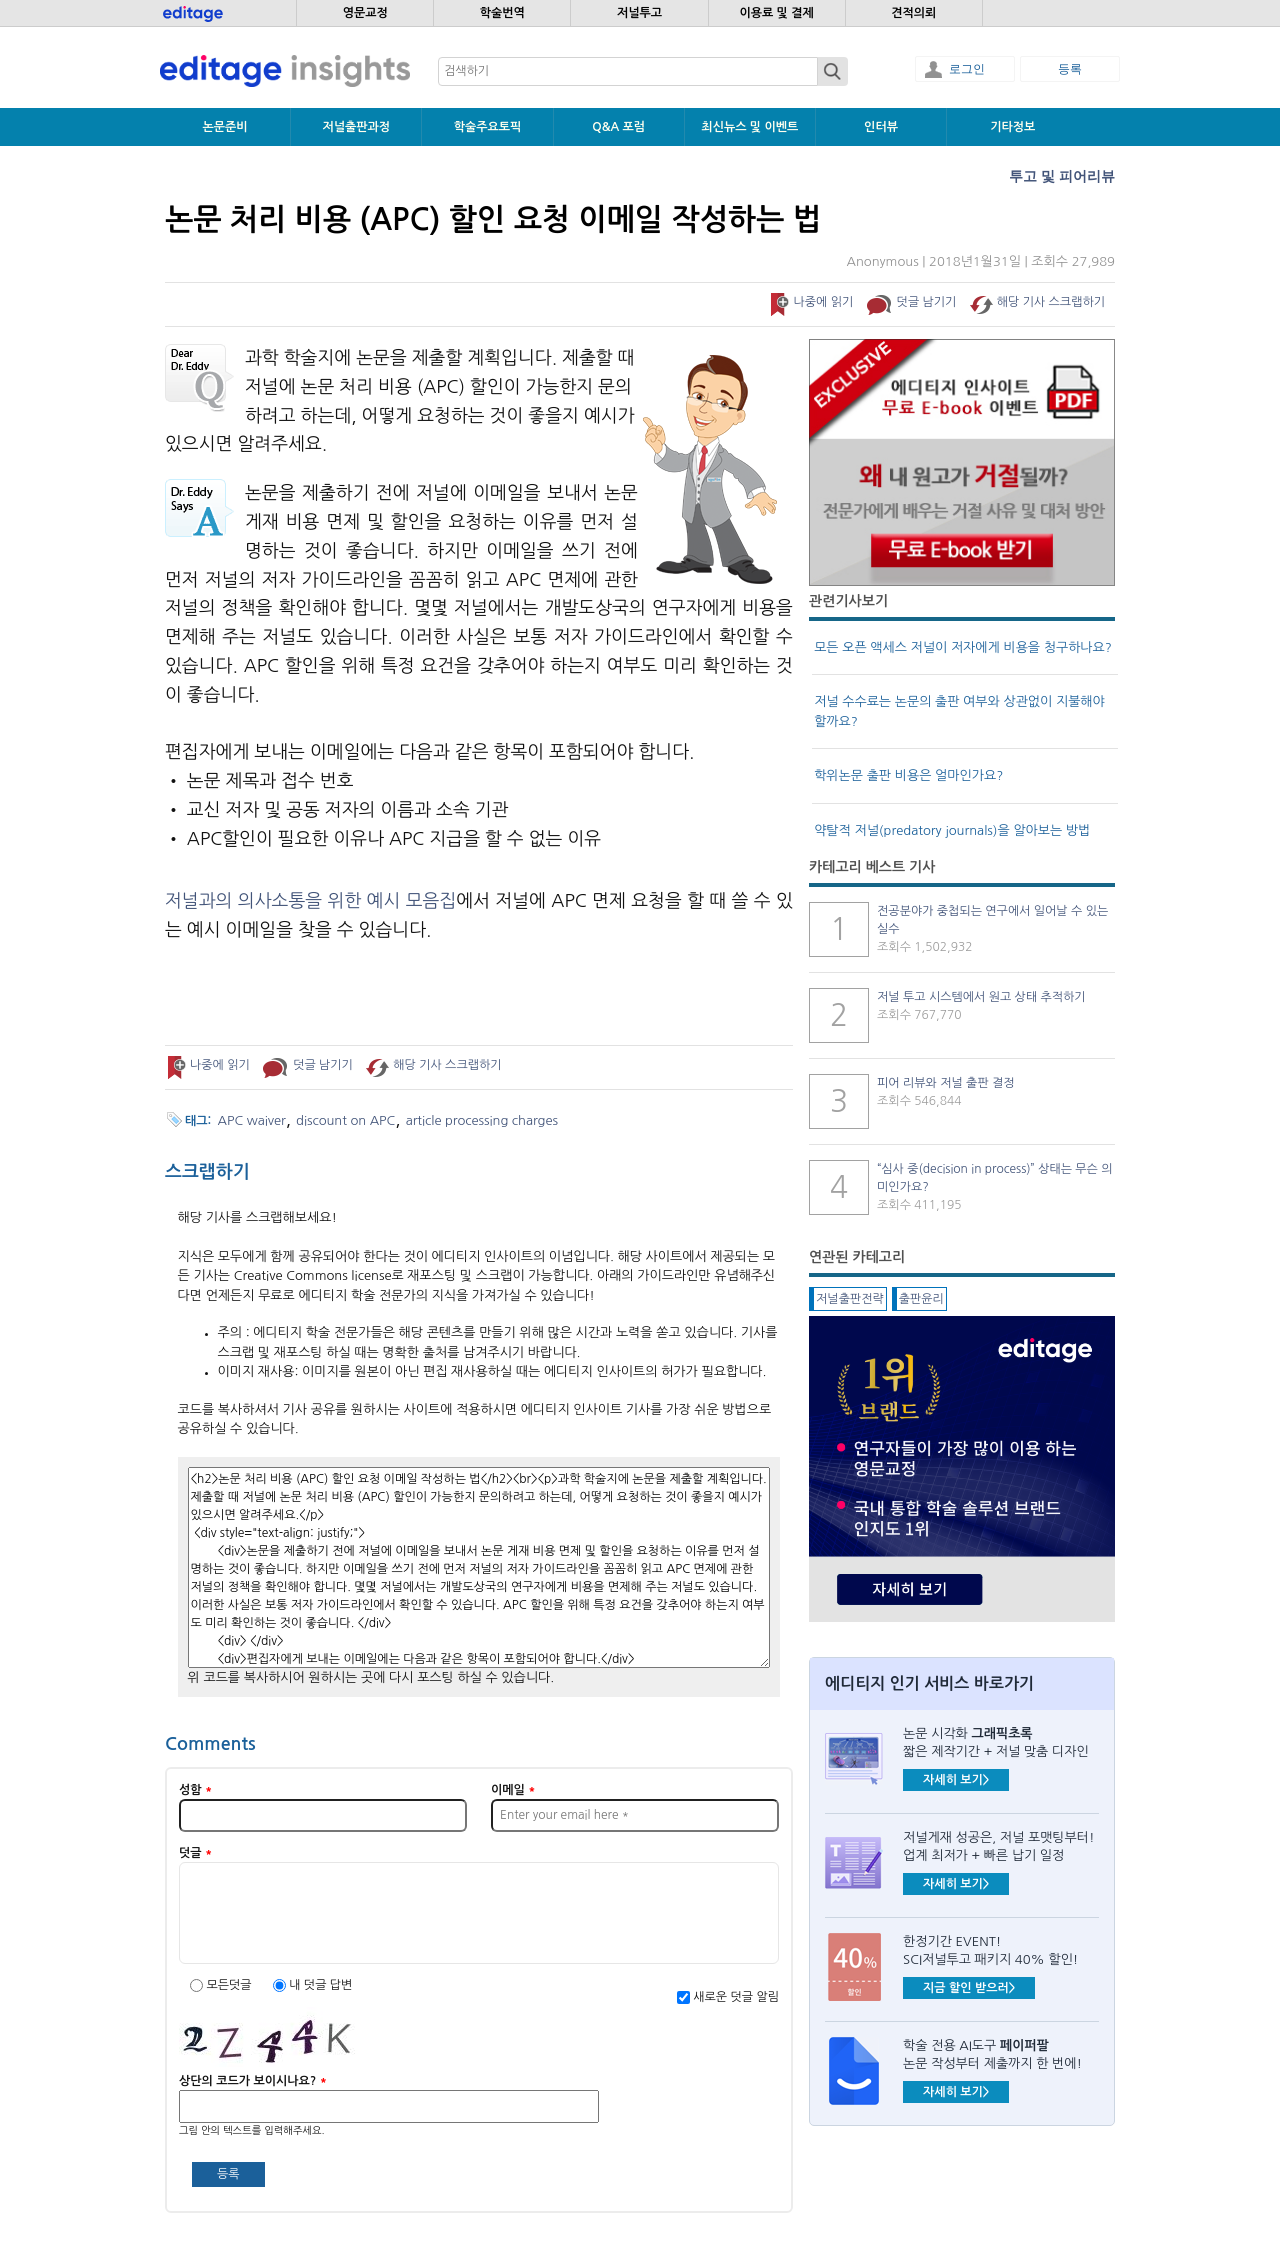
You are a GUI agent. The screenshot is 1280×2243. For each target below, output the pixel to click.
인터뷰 (881, 127)
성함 (195, 1790)
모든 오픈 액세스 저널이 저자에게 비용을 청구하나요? (963, 647)
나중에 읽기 (823, 302)
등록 (1070, 69)
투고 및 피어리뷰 (1062, 176)
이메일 (513, 1790)
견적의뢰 (913, 13)
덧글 (195, 1853)
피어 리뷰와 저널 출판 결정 (946, 1083)
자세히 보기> (956, 1780)
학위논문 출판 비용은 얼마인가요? (908, 775)
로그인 (967, 69)
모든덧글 (230, 1985)
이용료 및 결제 (776, 13)
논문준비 (225, 127)
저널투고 (639, 13)
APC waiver (252, 1120)
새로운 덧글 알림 (736, 1997)
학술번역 (502, 13)
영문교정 (365, 13)
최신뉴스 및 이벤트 (749, 127)
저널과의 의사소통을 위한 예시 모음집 (310, 901)
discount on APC (345, 1120)
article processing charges (482, 1120)
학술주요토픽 (488, 127)
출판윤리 (921, 1299)
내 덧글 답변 (320, 1985)
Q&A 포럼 (618, 127)
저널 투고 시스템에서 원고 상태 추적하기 (981, 997)
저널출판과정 (356, 127)
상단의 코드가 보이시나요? (253, 2081)
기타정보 (1012, 127)
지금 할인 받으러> (969, 1988)
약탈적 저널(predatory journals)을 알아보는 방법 (952, 830)
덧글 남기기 (927, 302)
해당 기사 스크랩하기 (1051, 302)
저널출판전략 (850, 1299)
